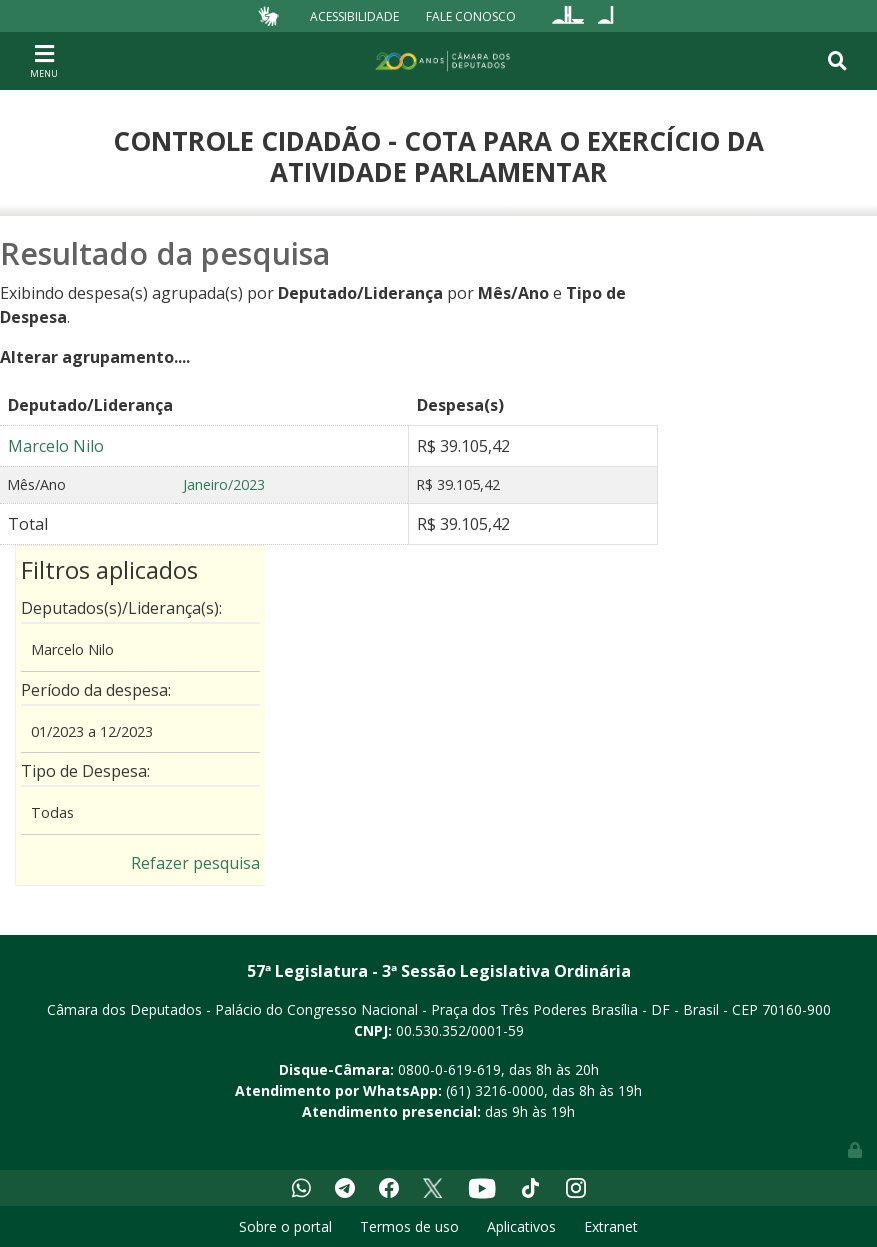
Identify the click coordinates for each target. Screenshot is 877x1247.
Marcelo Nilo (56, 446)
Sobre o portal (285, 1226)
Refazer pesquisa (195, 863)
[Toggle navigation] (44, 60)
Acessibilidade (354, 15)
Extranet (611, 1226)
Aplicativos (521, 1226)
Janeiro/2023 (224, 484)
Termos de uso (409, 1226)
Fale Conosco (471, 15)
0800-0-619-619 (449, 1069)
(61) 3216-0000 (495, 1090)
